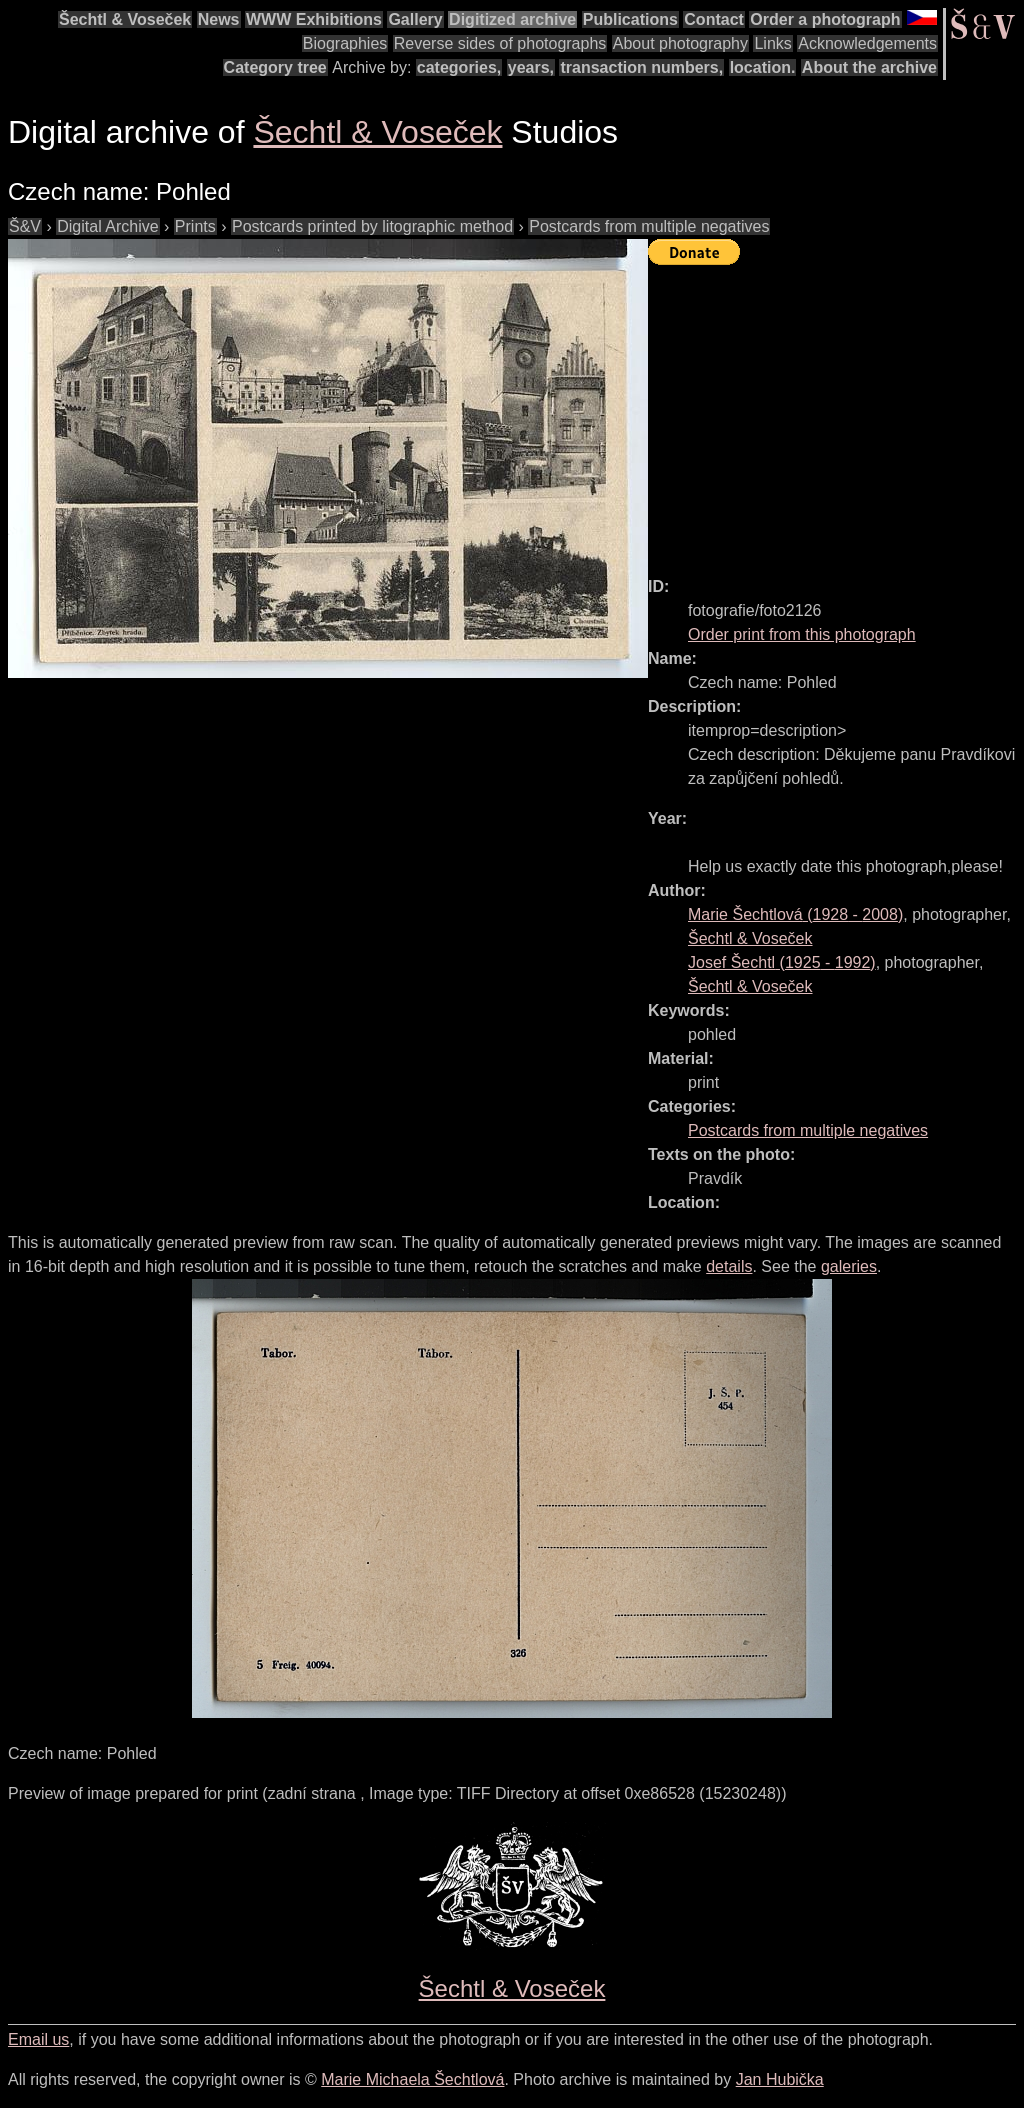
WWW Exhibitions (314, 19)
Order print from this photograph (802, 634)
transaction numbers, (641, 67)
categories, (459, 67)
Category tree (275, 67)
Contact (714, 19)
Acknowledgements (867, 43)
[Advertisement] (836, 412)
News (219, 19)
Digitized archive (512, 19)
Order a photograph (825, 19)
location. (763, 67)
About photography (680, 43)
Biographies (345, 43)
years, (531, 67)
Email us (38, 2039)
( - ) (795, 914)
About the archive (869, 67)
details (729, 1266)
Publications (630, 19)
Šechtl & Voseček (125, 19)
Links (772, 43)
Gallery (415, 19)
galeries (849, 1266)
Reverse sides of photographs (500, 43)
